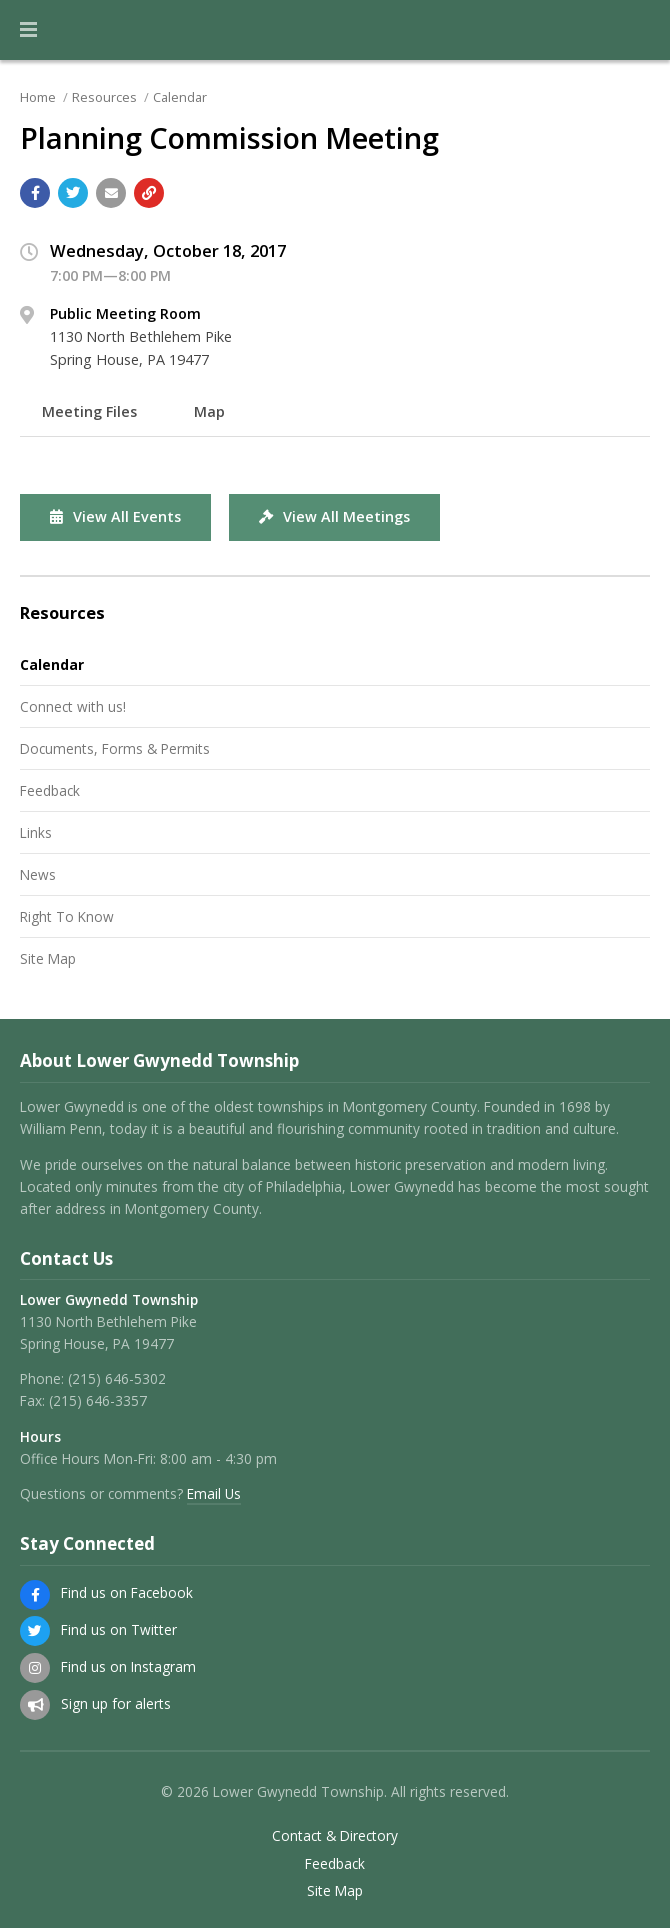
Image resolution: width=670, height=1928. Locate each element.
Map (209, 411)
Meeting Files (89, 411)
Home (38, 97)
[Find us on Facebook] (35, 1595)
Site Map (48, 958)
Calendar (180, 97)
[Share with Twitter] (73, 193)
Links (36, 832)
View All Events (115, 516)
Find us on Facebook (127, 1592)
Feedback (50, 790)
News (38, 874)
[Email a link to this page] (111, 193)
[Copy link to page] (149, 193)
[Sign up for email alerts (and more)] (35, 1705)
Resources (104, 97)
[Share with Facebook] (35, 193)
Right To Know (67, 916)
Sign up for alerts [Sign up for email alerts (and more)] (116, 1703)
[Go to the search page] (638, 30)
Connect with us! (73, 706)
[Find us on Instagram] (35, 1668)
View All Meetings (334, 516)
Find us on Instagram (128, 1666)
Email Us (214, 1493)
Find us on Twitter (119, 1629)
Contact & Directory (335, 1836)
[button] (28, 30)
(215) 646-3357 (98, 1400)
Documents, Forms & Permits (115, 748)
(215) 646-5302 (117, 1378)
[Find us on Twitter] (35, 1631)
